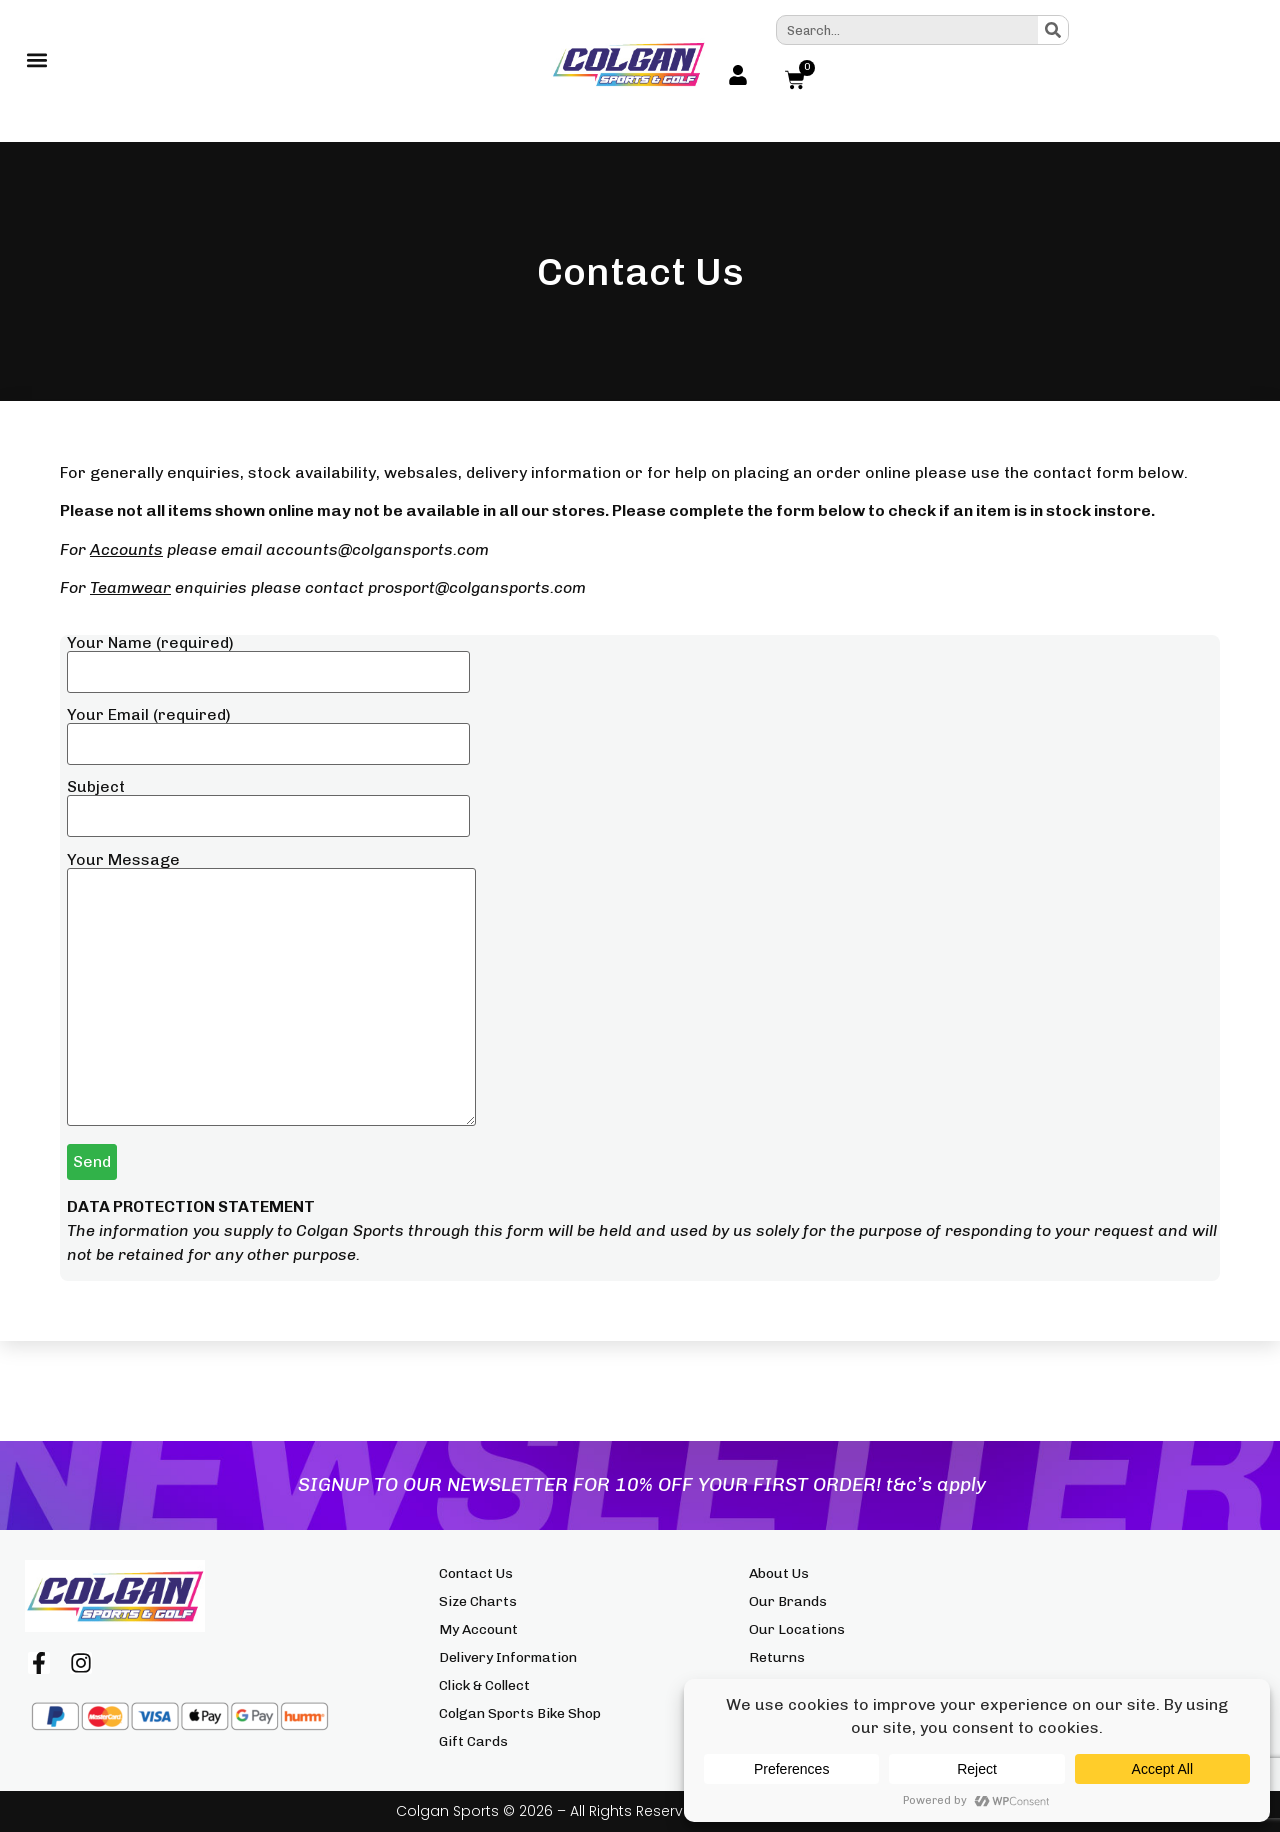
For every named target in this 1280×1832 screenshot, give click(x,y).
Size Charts (478, 1601)
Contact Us (476, 1573)
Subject (268, 802)
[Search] (1053, 30)
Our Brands (788, 1601)
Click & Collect (484, 1685)
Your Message (271, 990)
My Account (478, 1629)
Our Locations (797, 1629)
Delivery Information (508, 1657)
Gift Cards (473, 1741)
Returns (777, 1657)
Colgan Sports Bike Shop (520, 1713)
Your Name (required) (268, 658)
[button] (36, 64)
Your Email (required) (268, 730)
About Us (779, 1573)
